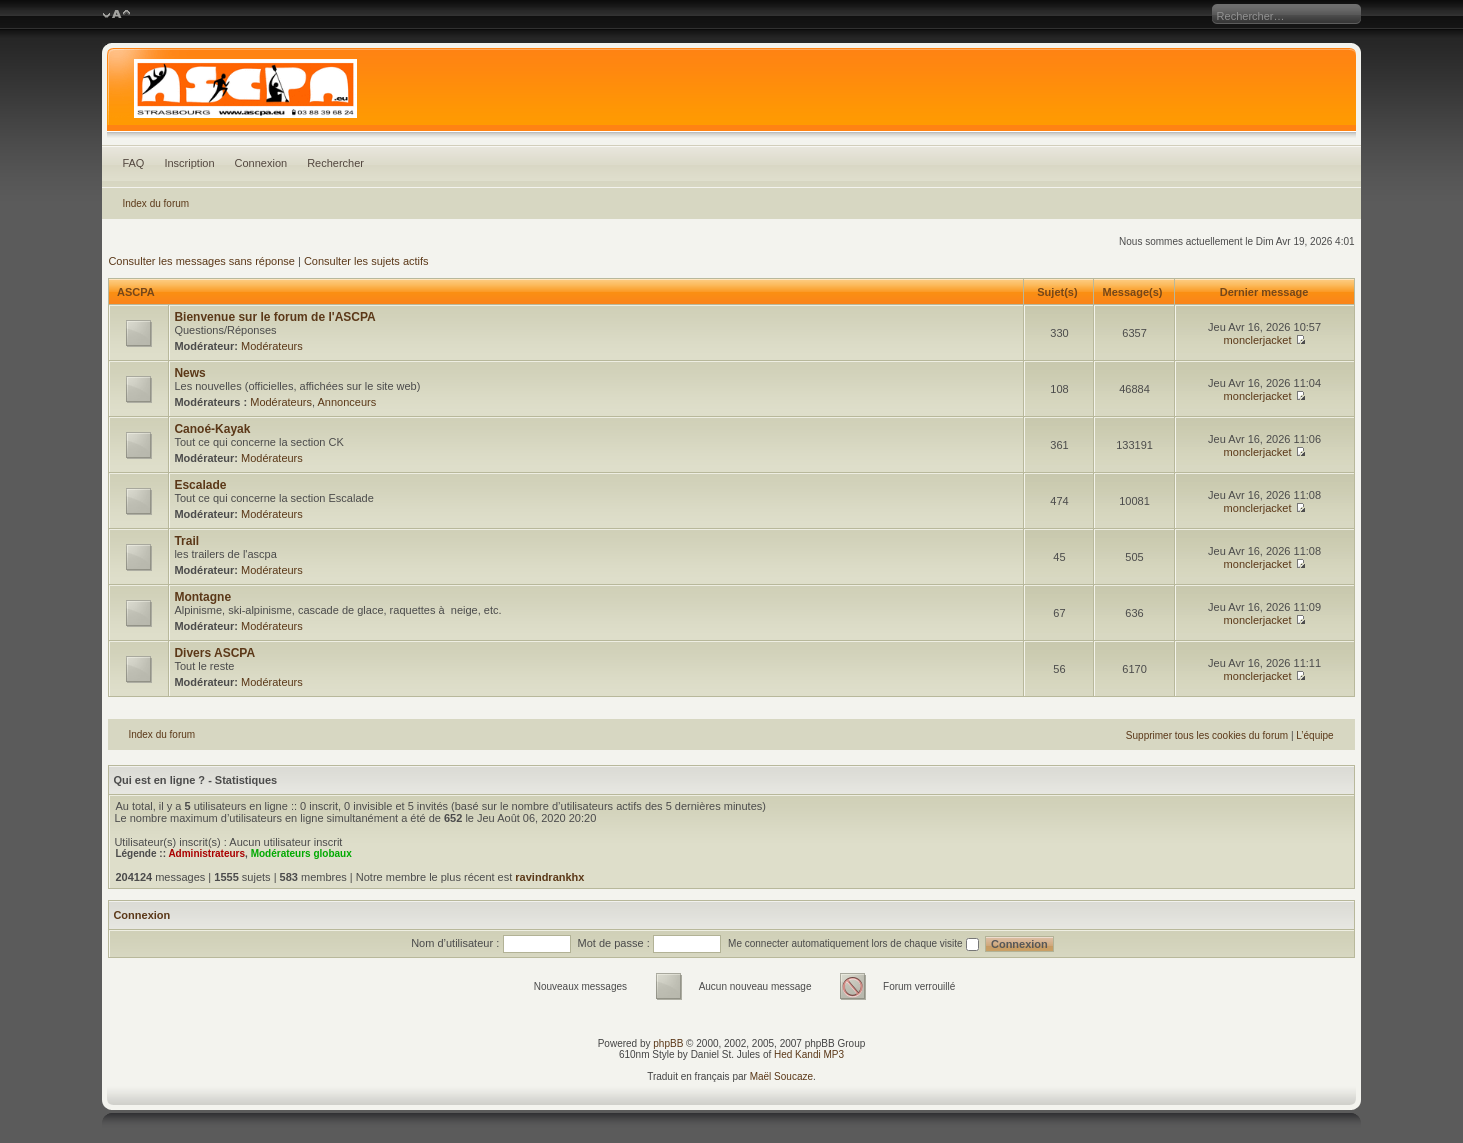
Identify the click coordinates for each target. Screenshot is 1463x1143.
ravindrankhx (549, 877)
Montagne (202, 597)
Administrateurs (206, 853)
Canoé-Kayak (212, 429)
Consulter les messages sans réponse (201, 261)
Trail (186, 541)
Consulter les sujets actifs (366, 261)
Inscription (189, 163)
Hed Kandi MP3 (809, 1054)
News (189, 373)
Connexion (261, 163)
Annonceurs (347, 402)
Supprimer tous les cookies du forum (1207, 735)
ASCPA (135, 292)
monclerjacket (1258, 340)
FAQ (133, 163)
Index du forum (155, 203)
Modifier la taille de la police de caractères (116, 15)
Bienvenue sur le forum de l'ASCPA (274, 317)
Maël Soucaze (781, 1076)
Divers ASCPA (214, 653)
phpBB (668, 1043)
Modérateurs (272, 346)
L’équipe (1314, 735)
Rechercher (335, 163)
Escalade (200, 485)
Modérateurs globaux (301, 853)
